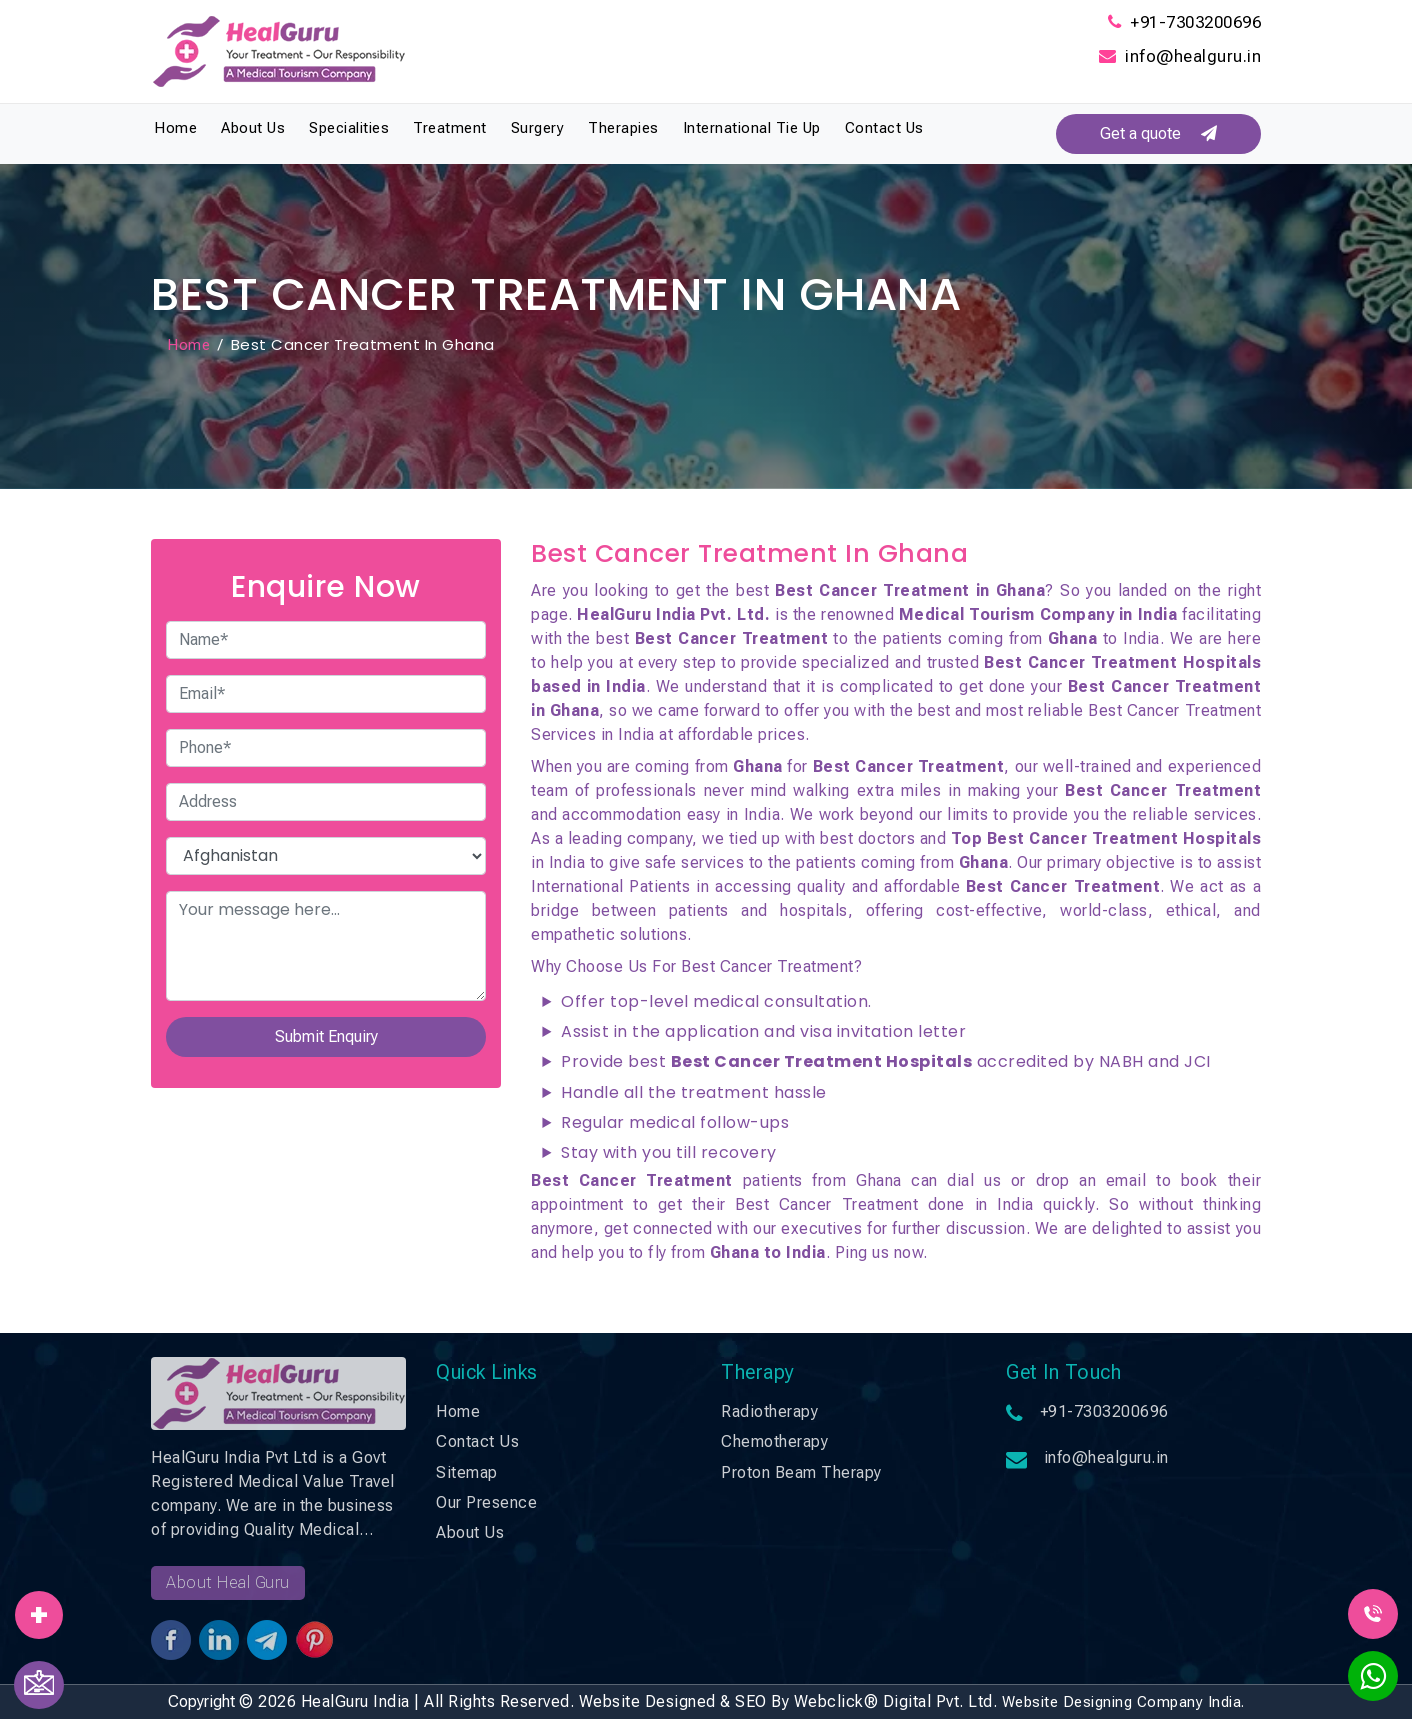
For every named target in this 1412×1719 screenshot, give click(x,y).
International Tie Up (752, 128)
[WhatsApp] (1373, 1682)
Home (175, 128)
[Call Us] (1373, 1613)
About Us (253, 128)
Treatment (450, 128)
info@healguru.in (1193, 56)
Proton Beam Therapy (801, 1472)
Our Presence (486, 1502)
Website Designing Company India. (1123, 1702)
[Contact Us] (39, 1685)
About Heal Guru (228, 1582)
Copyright (201, 1701)
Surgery (538, 128)
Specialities (349, 128)
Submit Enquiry (326, 1036)
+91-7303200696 (1195, 22)
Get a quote (1158, 133)
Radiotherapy (769, 1411)
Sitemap (467, 1472)
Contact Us (884, 128)
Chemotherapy (774, 1441)
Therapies (623, 128)
